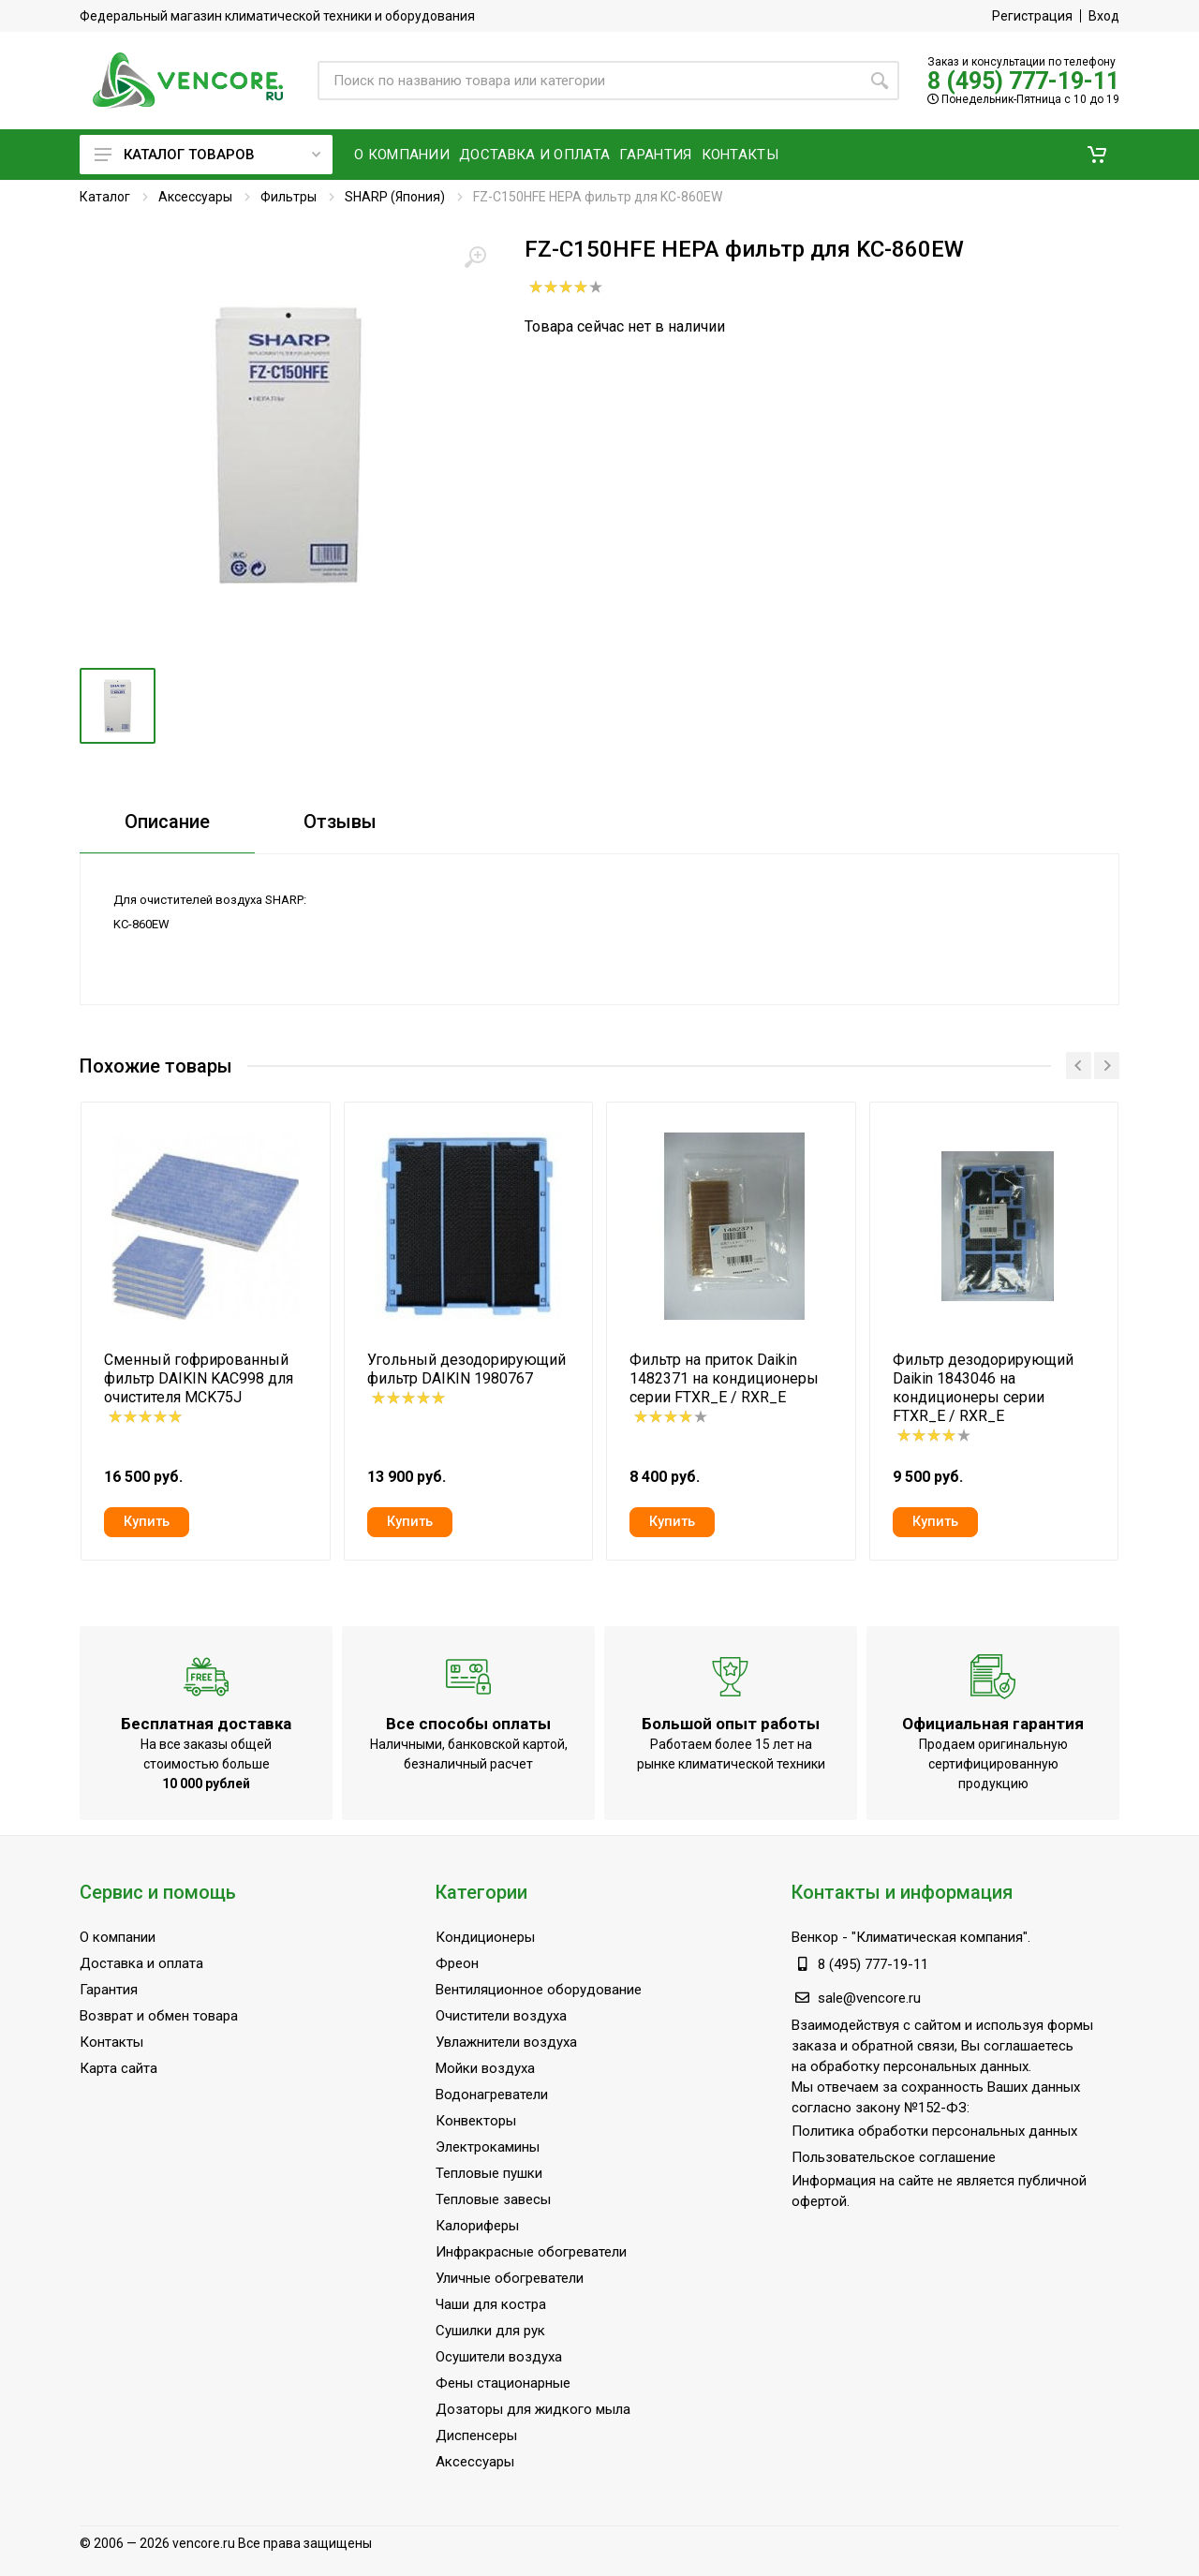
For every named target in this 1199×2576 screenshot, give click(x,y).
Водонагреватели (492, 2094)
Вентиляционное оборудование (539, 1989)
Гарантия (109, 1989)
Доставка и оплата (141, 1963)
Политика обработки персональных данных (934, 2131)
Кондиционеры (485, 1937)
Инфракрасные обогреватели (531, 2251)
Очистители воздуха (501, 2015)
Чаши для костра (491, 2304)
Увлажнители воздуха (506, 2042)
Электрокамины (488, 2147)
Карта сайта (118, 2068)
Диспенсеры (476, 2435)
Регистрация (1032, 15)
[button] (1096, 154)
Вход (1103, 15)
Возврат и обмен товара (159, 2015)
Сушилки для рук (490, 2330)
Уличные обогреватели (510, 2278)
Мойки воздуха (485, 2068)
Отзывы (340, 821)
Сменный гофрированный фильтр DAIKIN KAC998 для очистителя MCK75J (198, 1378)
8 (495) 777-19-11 (1023, 81)
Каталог (105, 196)
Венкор (815, 1937)
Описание (167, 821)
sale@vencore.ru (869, 1998)
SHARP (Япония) (395, 196)
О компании (117, 1937)
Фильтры (288, 196)
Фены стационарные (503, 2383)
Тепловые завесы (493, 2199)
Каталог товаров (207, 154)
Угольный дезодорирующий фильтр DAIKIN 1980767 (466, 1369)
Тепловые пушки (489, 2173)
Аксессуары (195, 196)
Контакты (111, 2042)
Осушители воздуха (499, 2356)
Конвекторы (476, 2120)
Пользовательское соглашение (894, 2157)
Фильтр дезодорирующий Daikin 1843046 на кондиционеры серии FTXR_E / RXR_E (983, 1388)
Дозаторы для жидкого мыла (533, 2409)
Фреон (457, 1963)
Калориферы (477, 2225)
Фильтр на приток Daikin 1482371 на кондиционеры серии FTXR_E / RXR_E (724, 1378)
